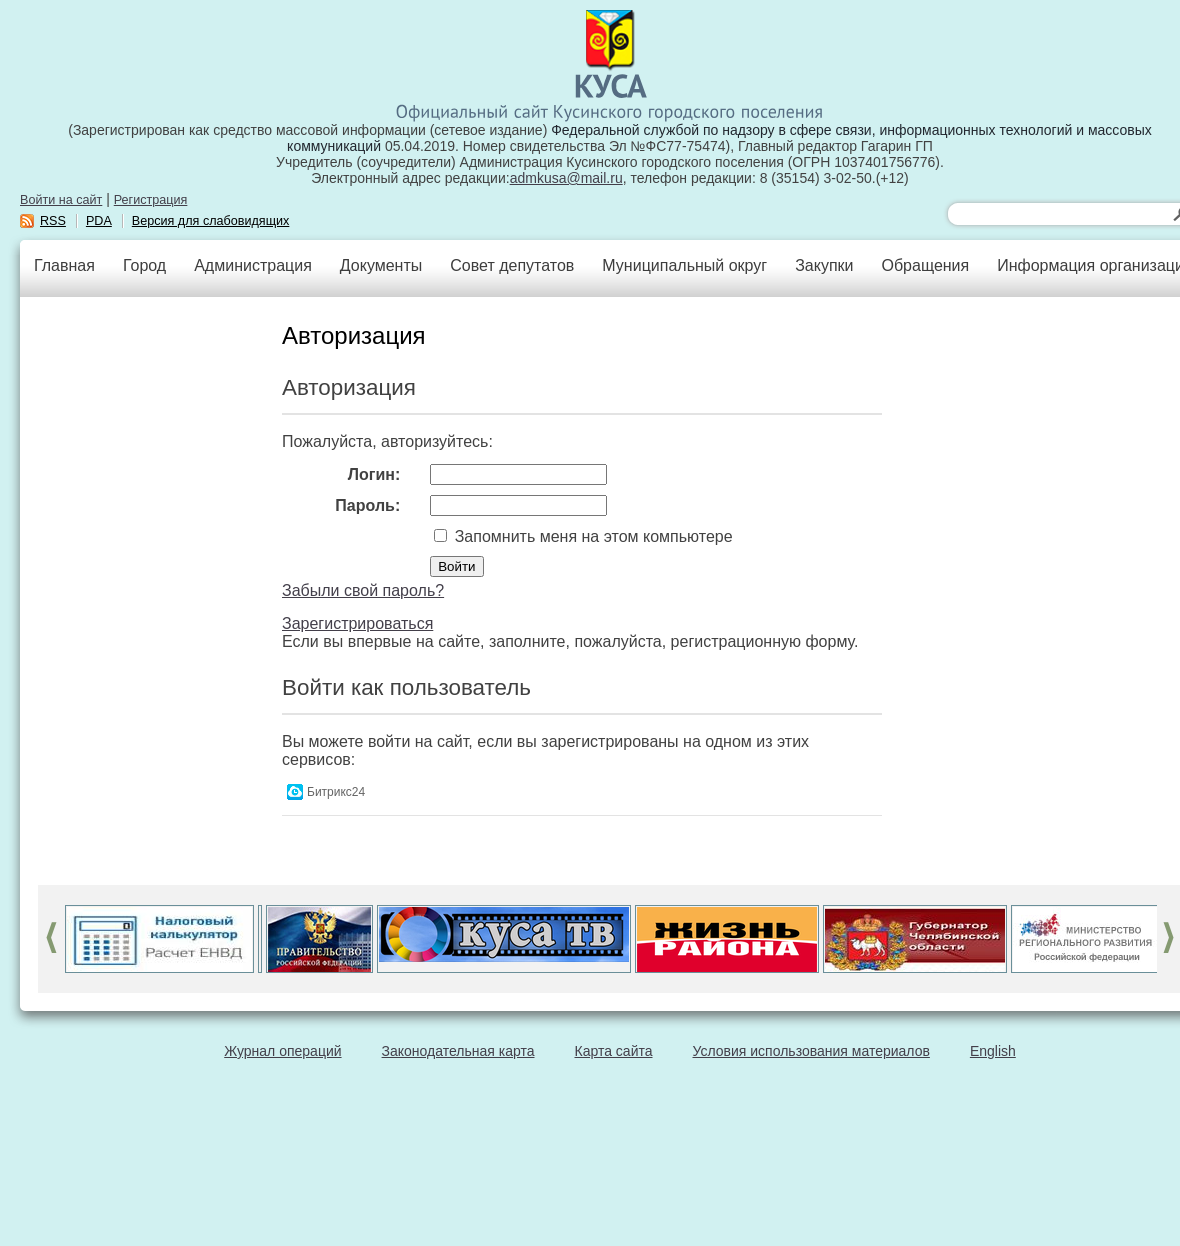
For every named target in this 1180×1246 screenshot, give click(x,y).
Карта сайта (614, 1051)
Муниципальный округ (684, 265)
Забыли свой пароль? (363, 590)
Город (144, 265)
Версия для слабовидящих (211, 221)
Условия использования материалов (811, 1051)
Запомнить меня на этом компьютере (591, 536)
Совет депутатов (512, 265)
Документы (381, 265)
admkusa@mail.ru (566, 178)
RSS (53, 221)
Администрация (253, 265)
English (993, 1051)
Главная (64, 265)
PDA (99, 221)
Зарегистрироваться (357, 623)
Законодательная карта (458, 1051)
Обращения (925, 265)
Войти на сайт (61, 200)
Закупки (824, 265)
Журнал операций (282, 1051)
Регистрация (151, 200)
